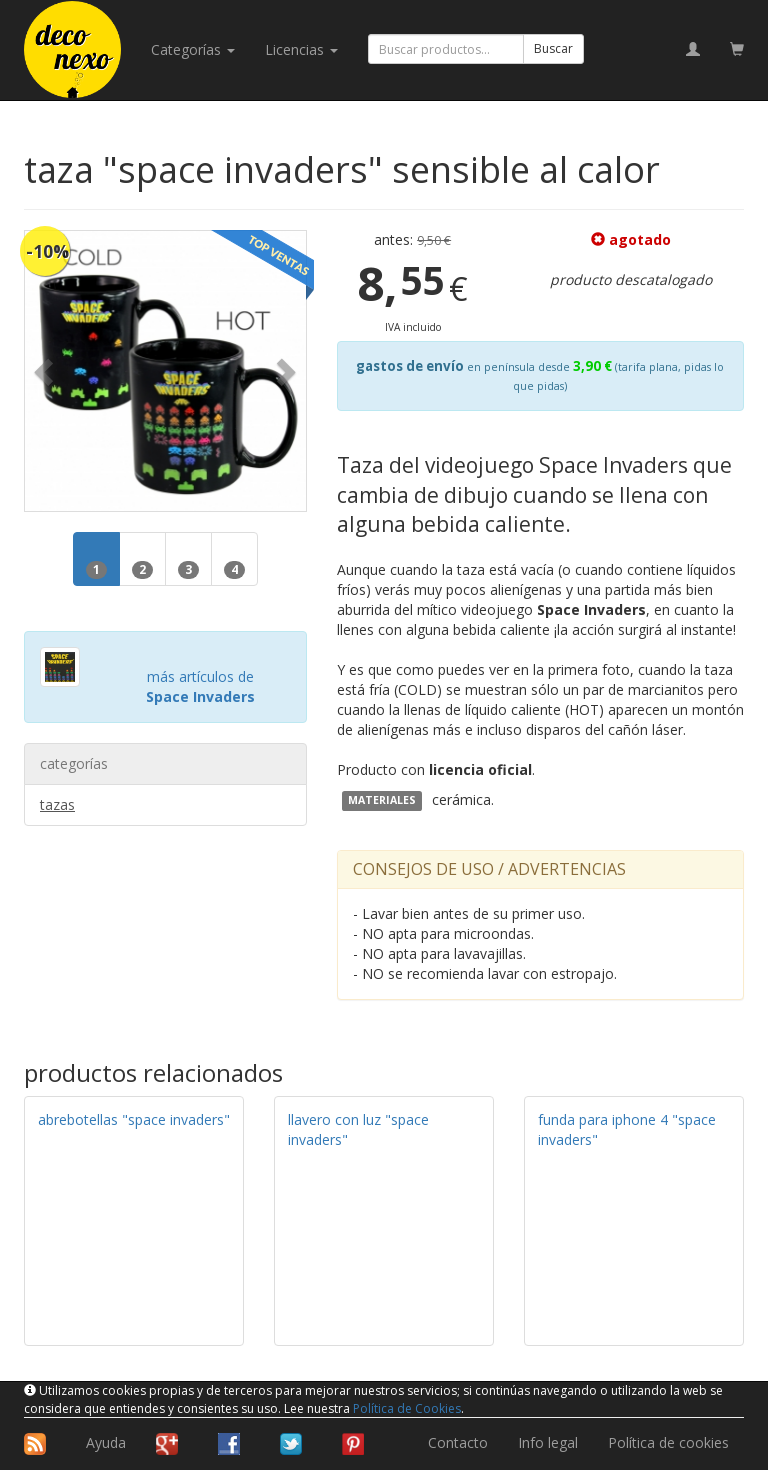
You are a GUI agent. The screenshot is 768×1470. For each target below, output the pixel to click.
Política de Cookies (407, 1408)
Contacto (458, 1442)
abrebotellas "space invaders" (134, 1119)
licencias (301, 49)
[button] (46, 371)
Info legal (548, 1442)
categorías (193, 49)
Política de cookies (668, 1442)
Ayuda (106, 1442)
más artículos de (200, 686)
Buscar (553, 48)
